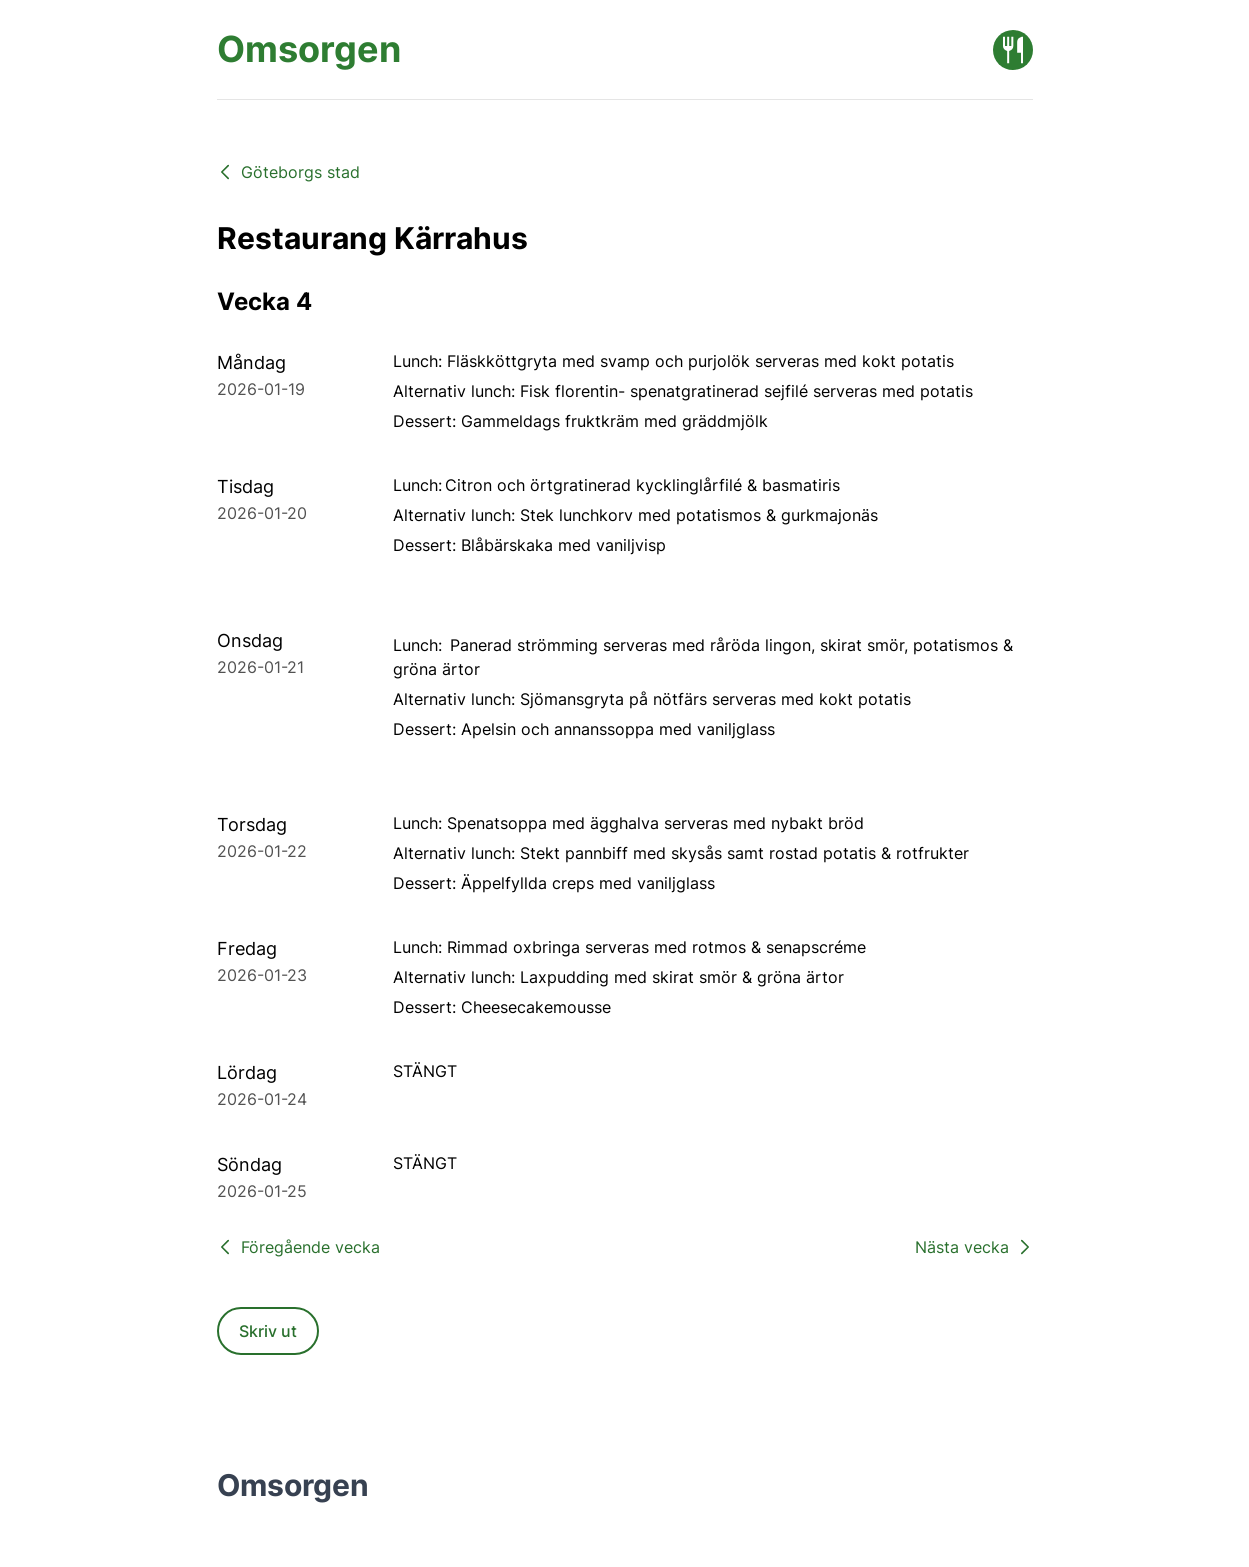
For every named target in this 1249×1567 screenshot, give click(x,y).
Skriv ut (268, 1331)
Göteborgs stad (288, 172)
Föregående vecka (298, 1247)
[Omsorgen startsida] (309, 49)
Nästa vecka (974, 1247)
